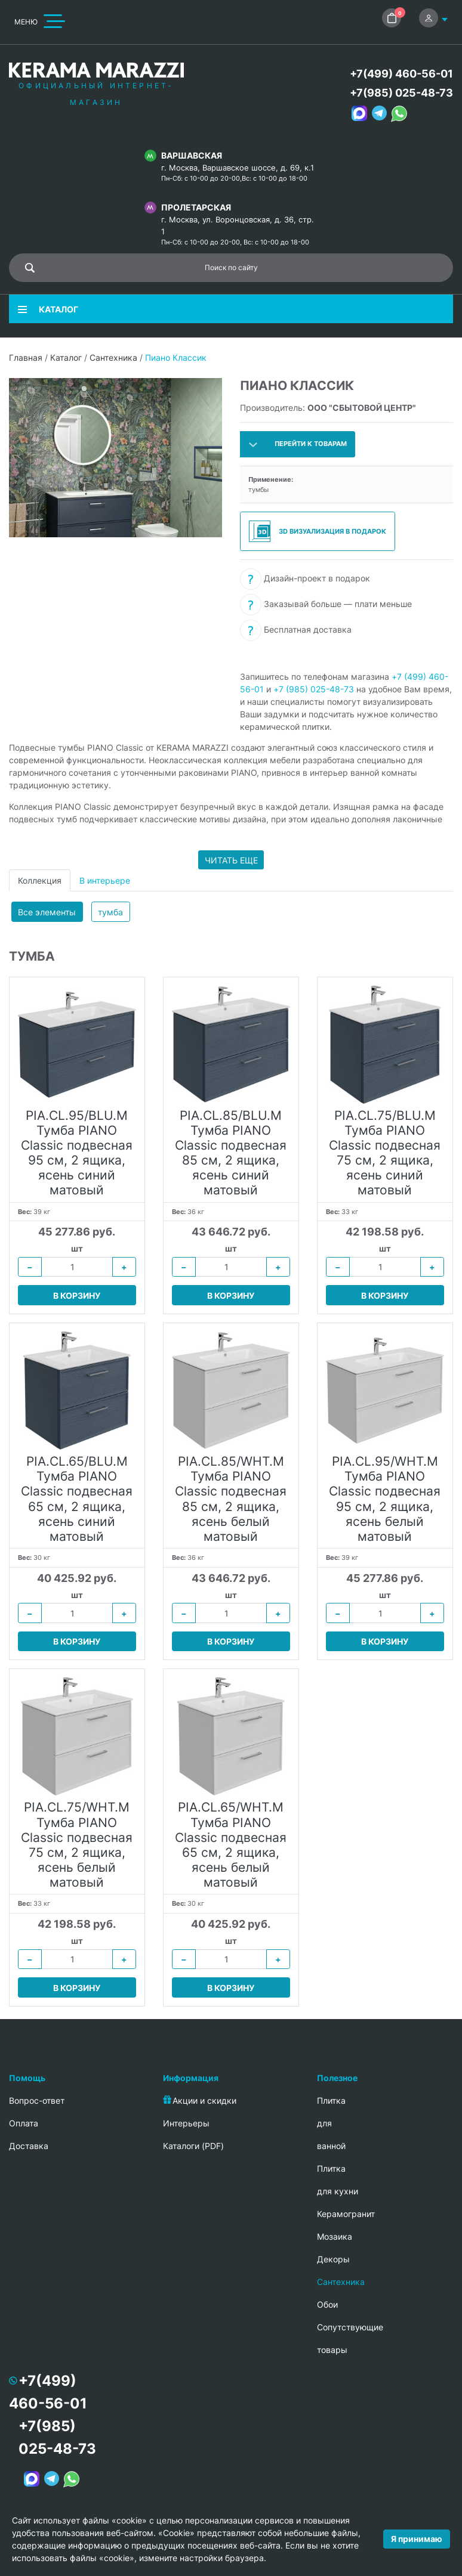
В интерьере (104, 880)
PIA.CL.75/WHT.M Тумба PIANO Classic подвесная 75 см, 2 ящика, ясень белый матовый (77, 1845)
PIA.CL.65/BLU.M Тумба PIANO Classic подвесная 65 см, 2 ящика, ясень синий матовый (77, 1499)
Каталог (66, 357)
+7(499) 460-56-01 (401, 73)
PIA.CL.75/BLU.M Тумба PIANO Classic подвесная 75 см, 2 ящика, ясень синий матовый (385, 1153)
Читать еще (231, 860)
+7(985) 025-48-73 (401, 92)
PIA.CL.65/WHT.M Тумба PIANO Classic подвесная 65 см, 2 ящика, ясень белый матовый (231, 1845)
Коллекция (39, 880)
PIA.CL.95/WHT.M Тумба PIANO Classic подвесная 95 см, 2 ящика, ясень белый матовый (385, 1499)
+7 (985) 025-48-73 (313, 689)
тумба (110, 912)
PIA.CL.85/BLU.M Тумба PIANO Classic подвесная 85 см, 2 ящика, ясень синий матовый (231, 1153)
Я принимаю (416, 2539)
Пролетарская (196, 207)
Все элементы (47, 912)
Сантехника (113, 357)
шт (77, 1248)
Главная (25, 357)
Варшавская (191, 155)
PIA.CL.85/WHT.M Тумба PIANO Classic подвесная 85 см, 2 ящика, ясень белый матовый (231, 1499)
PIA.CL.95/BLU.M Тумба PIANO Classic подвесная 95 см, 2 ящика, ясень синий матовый (77, 1153)
